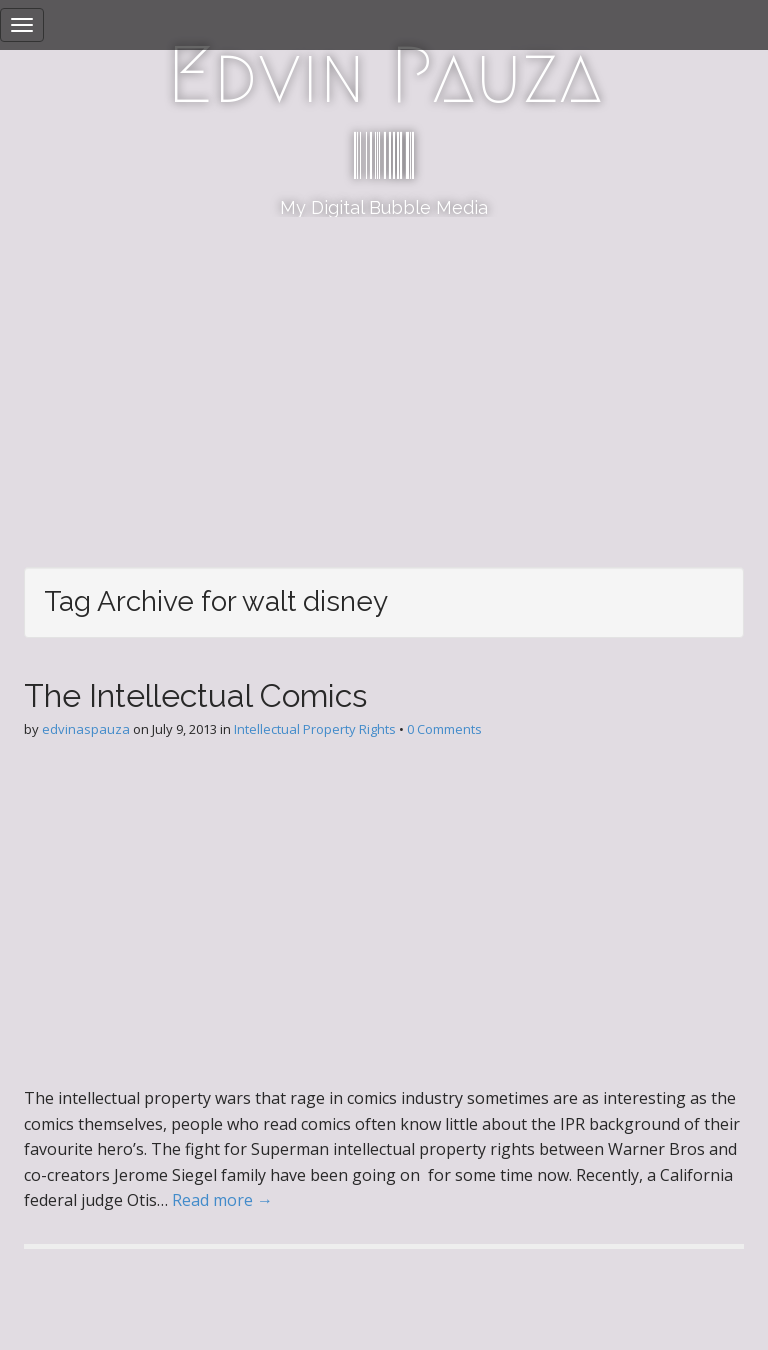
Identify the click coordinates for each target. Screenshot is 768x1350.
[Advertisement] (384, 367)
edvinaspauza (86, 729)
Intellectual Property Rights (315, 729)
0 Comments (444, 729)
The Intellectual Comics (195, 695)
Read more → (222, 1200)
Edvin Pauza (384, 75)
